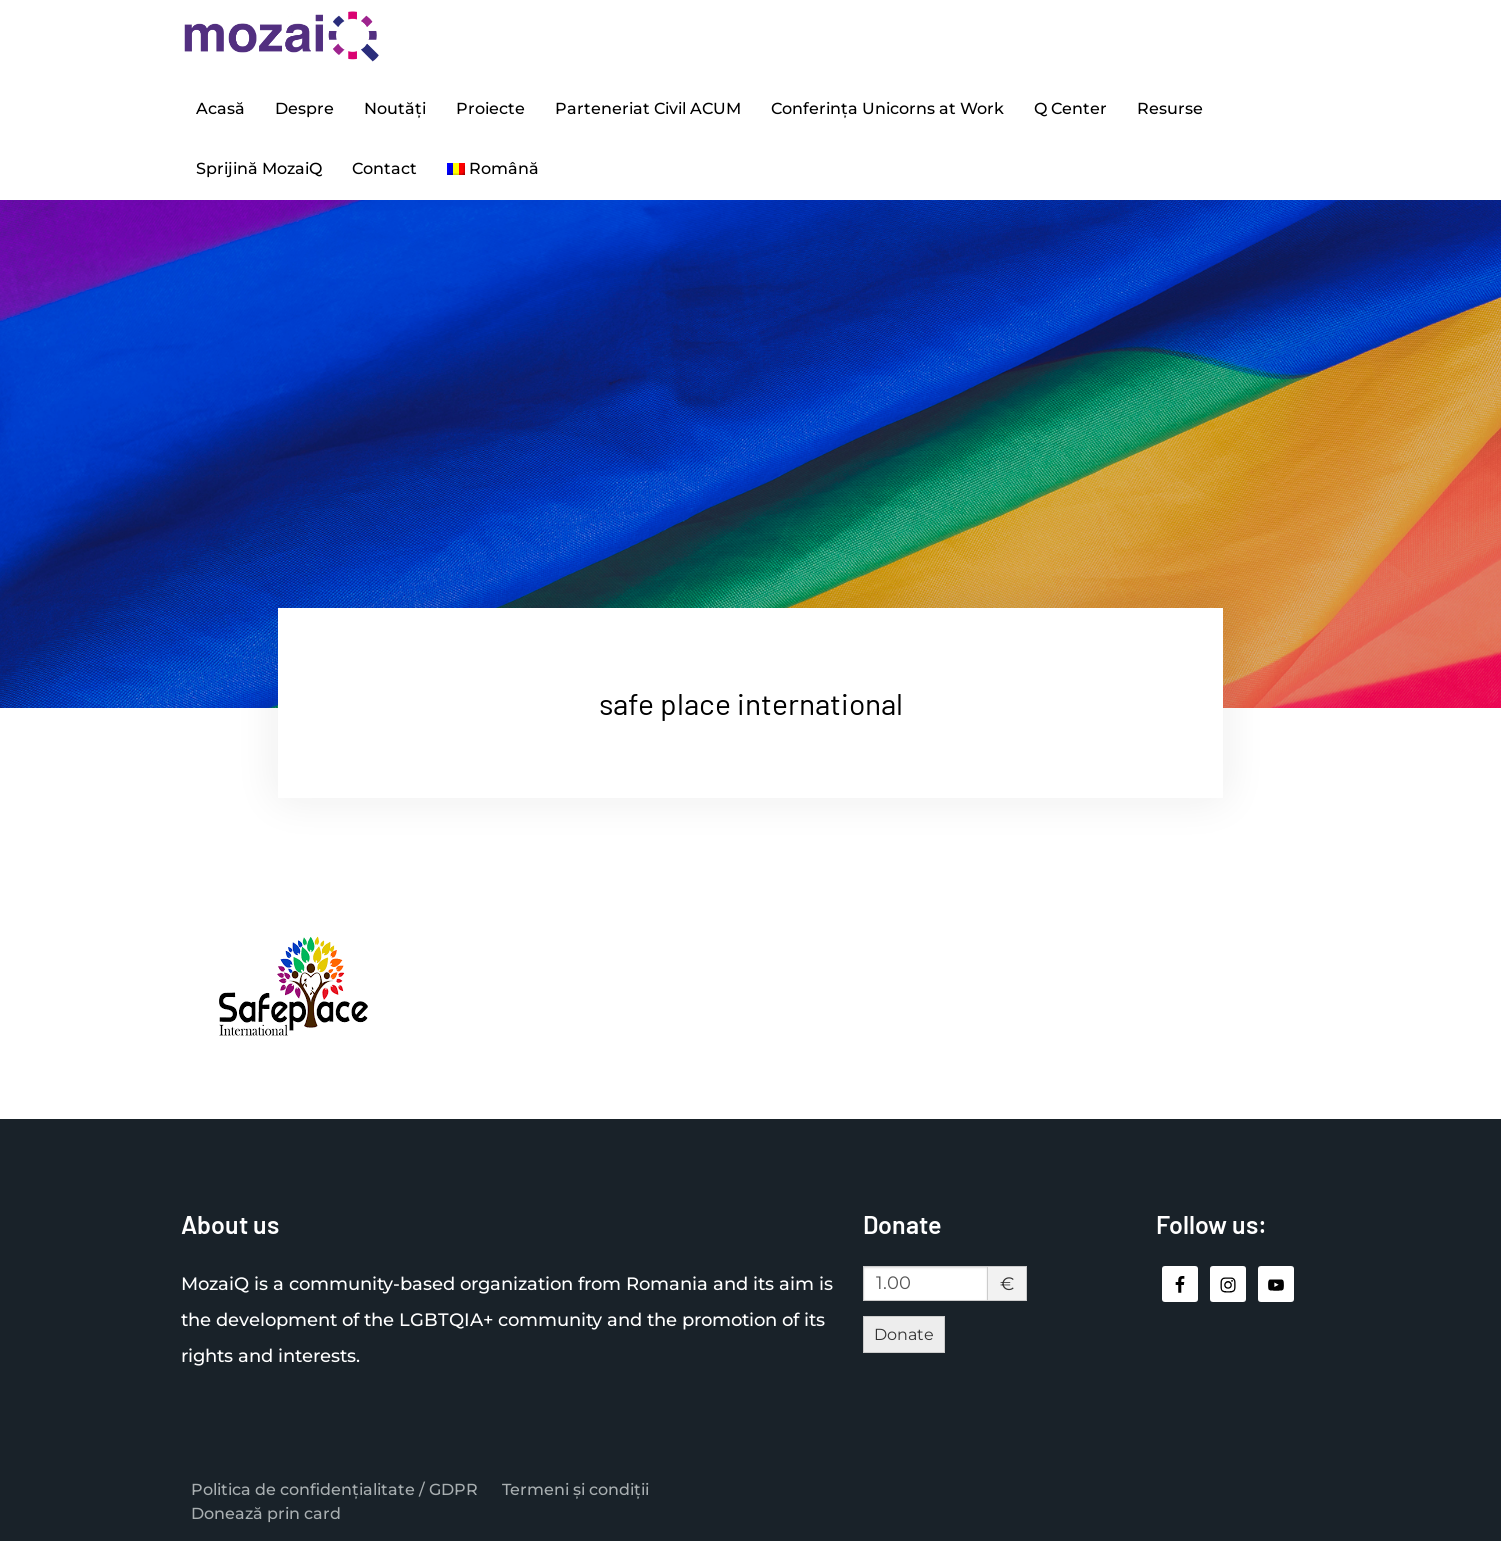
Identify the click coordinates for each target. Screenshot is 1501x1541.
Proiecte (490, 108)
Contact (384, 168)
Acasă (220, 108)
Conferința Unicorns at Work (887, 108)
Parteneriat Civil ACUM (648, 108)
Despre (304, 108)
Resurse (1170, 108)
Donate (904, 1334)
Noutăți (395, 108)
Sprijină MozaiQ (259, 168)
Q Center (1070, 108)
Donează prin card (266, 1513)
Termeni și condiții (575, 1489)
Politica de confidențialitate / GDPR (334, 1489)
